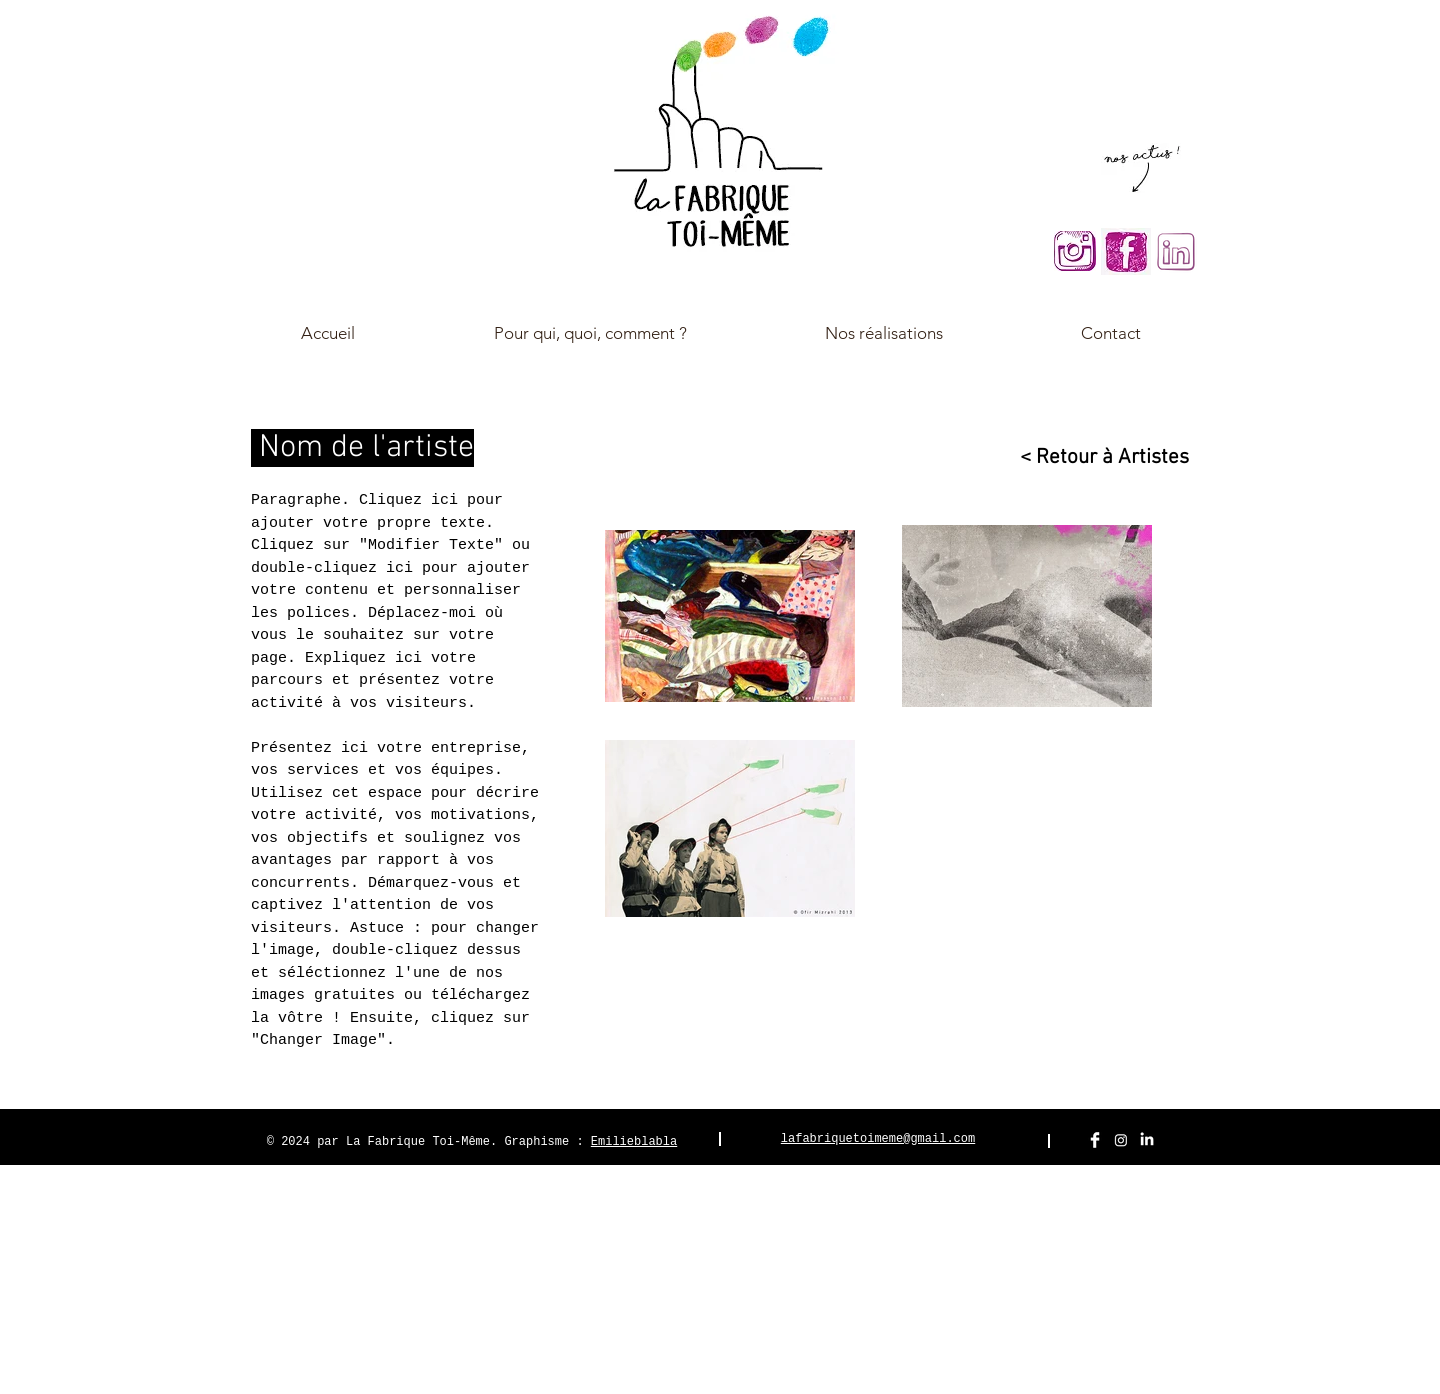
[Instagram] (1121, 1140)
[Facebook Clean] (1095, 1140)
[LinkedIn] (1147, 1140)
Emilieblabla (634, 1142)
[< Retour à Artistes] (1095, 457)
